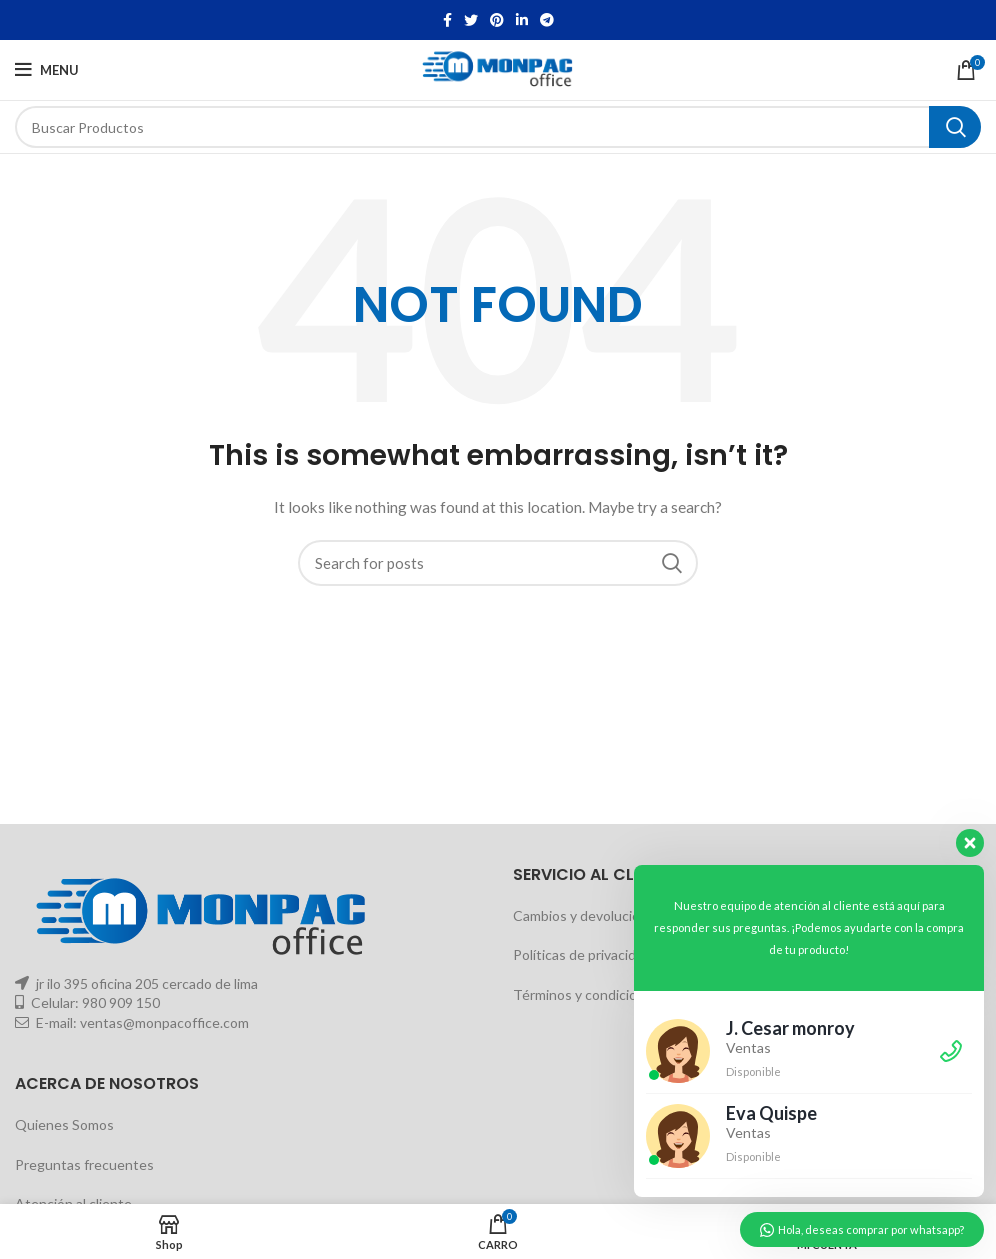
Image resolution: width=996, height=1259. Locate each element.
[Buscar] (498, 127)
